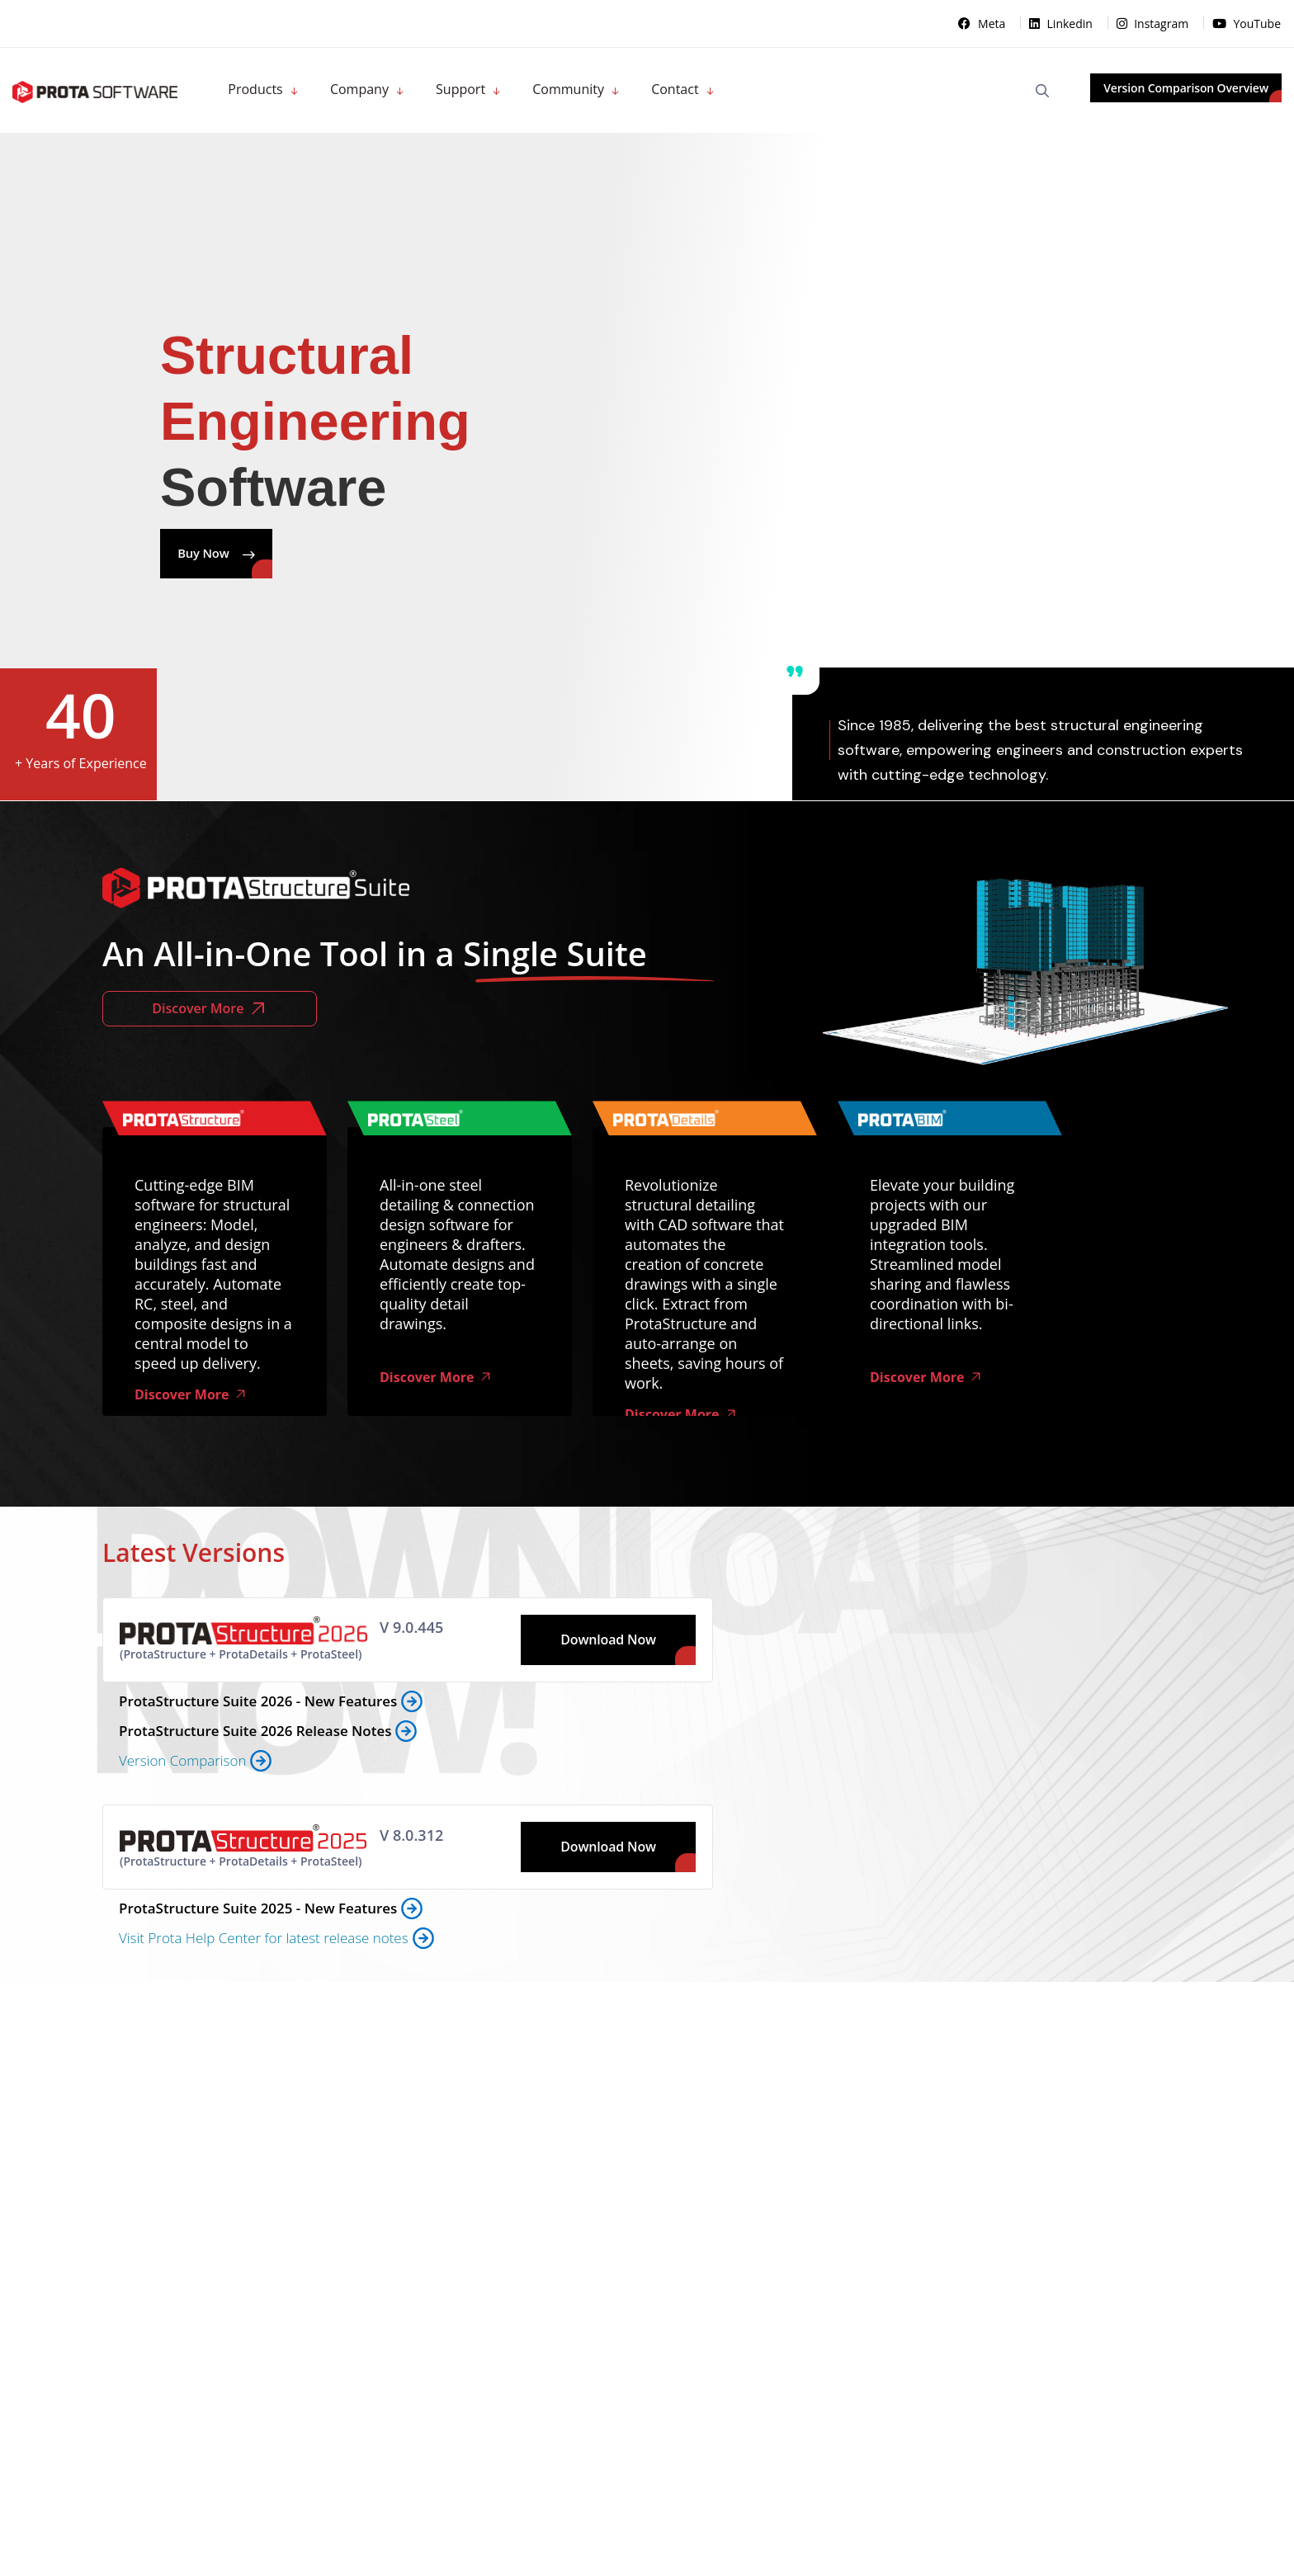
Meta (983, 23)
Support (460, 89)
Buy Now (241, 554)
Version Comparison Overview (1185, 88)
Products (255, 89)
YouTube (1246, 23)
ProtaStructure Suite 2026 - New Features (258, 1702)
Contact (674, 89)
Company (359, 89)
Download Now (608, 1641)
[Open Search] (1042, 90)
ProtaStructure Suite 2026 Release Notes (255, 1732)
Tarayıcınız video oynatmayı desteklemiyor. (996, 941)
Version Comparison (182, 1762)
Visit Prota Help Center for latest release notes (264, 1939)
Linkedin (1062, 23)
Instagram (1154, 23)
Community (568, 89)
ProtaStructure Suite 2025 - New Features (258, 1909)
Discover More (209, 1010)
